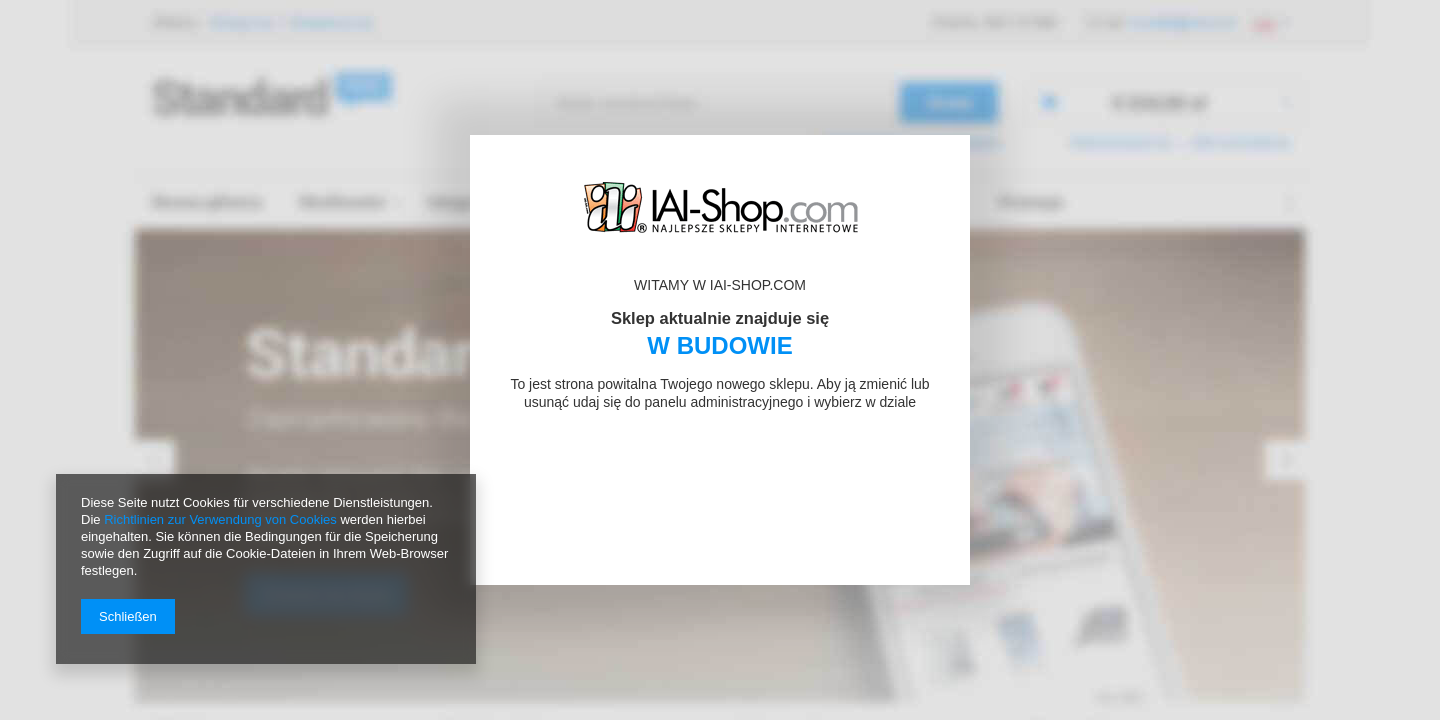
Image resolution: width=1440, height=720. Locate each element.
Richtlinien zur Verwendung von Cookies (220, 519)
